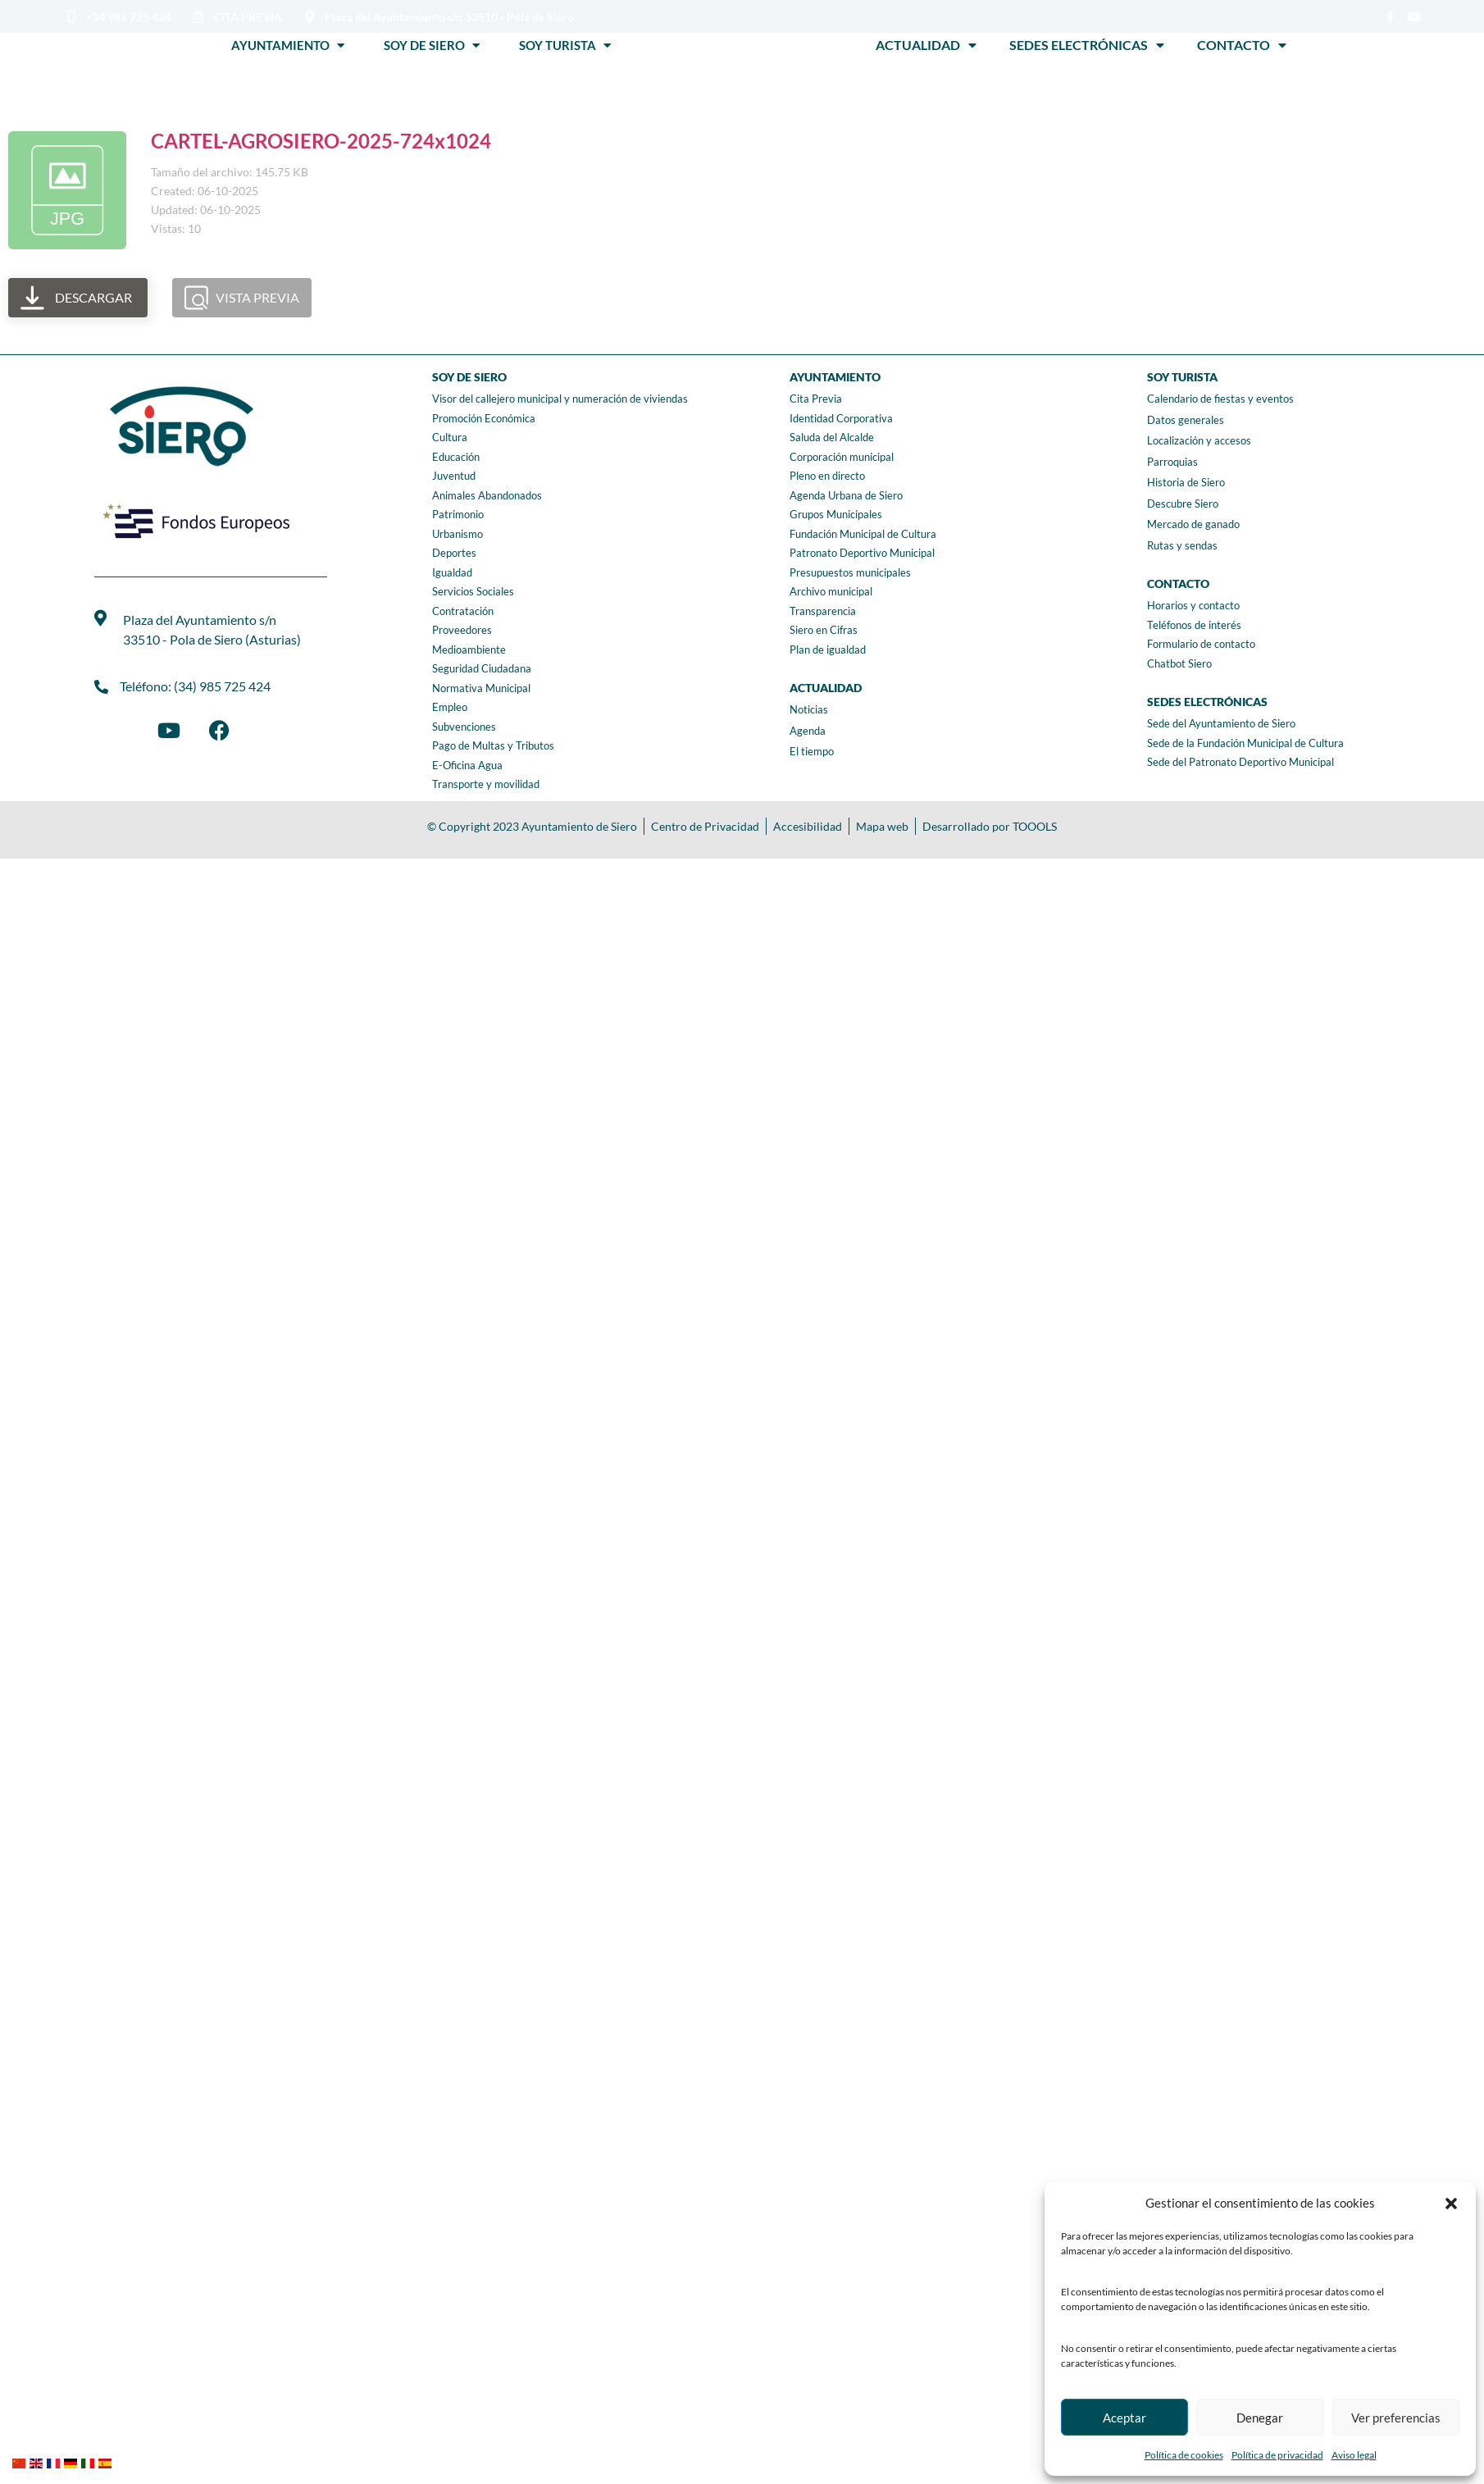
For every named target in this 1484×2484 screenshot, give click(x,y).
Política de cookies (1184, 2455)
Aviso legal (1354, 2455)
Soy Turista (565, 45)
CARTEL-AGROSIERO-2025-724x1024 (321, 141)
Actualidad (926, 45)
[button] (1451, 2203)
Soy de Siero (432, 45)
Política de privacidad (1277, 2455)
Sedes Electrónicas (1086, 45)
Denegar (1259, 2417)
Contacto (1241, 45)
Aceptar (1124, 2417)
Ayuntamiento (287, 45)
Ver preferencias (1396, 2417)
